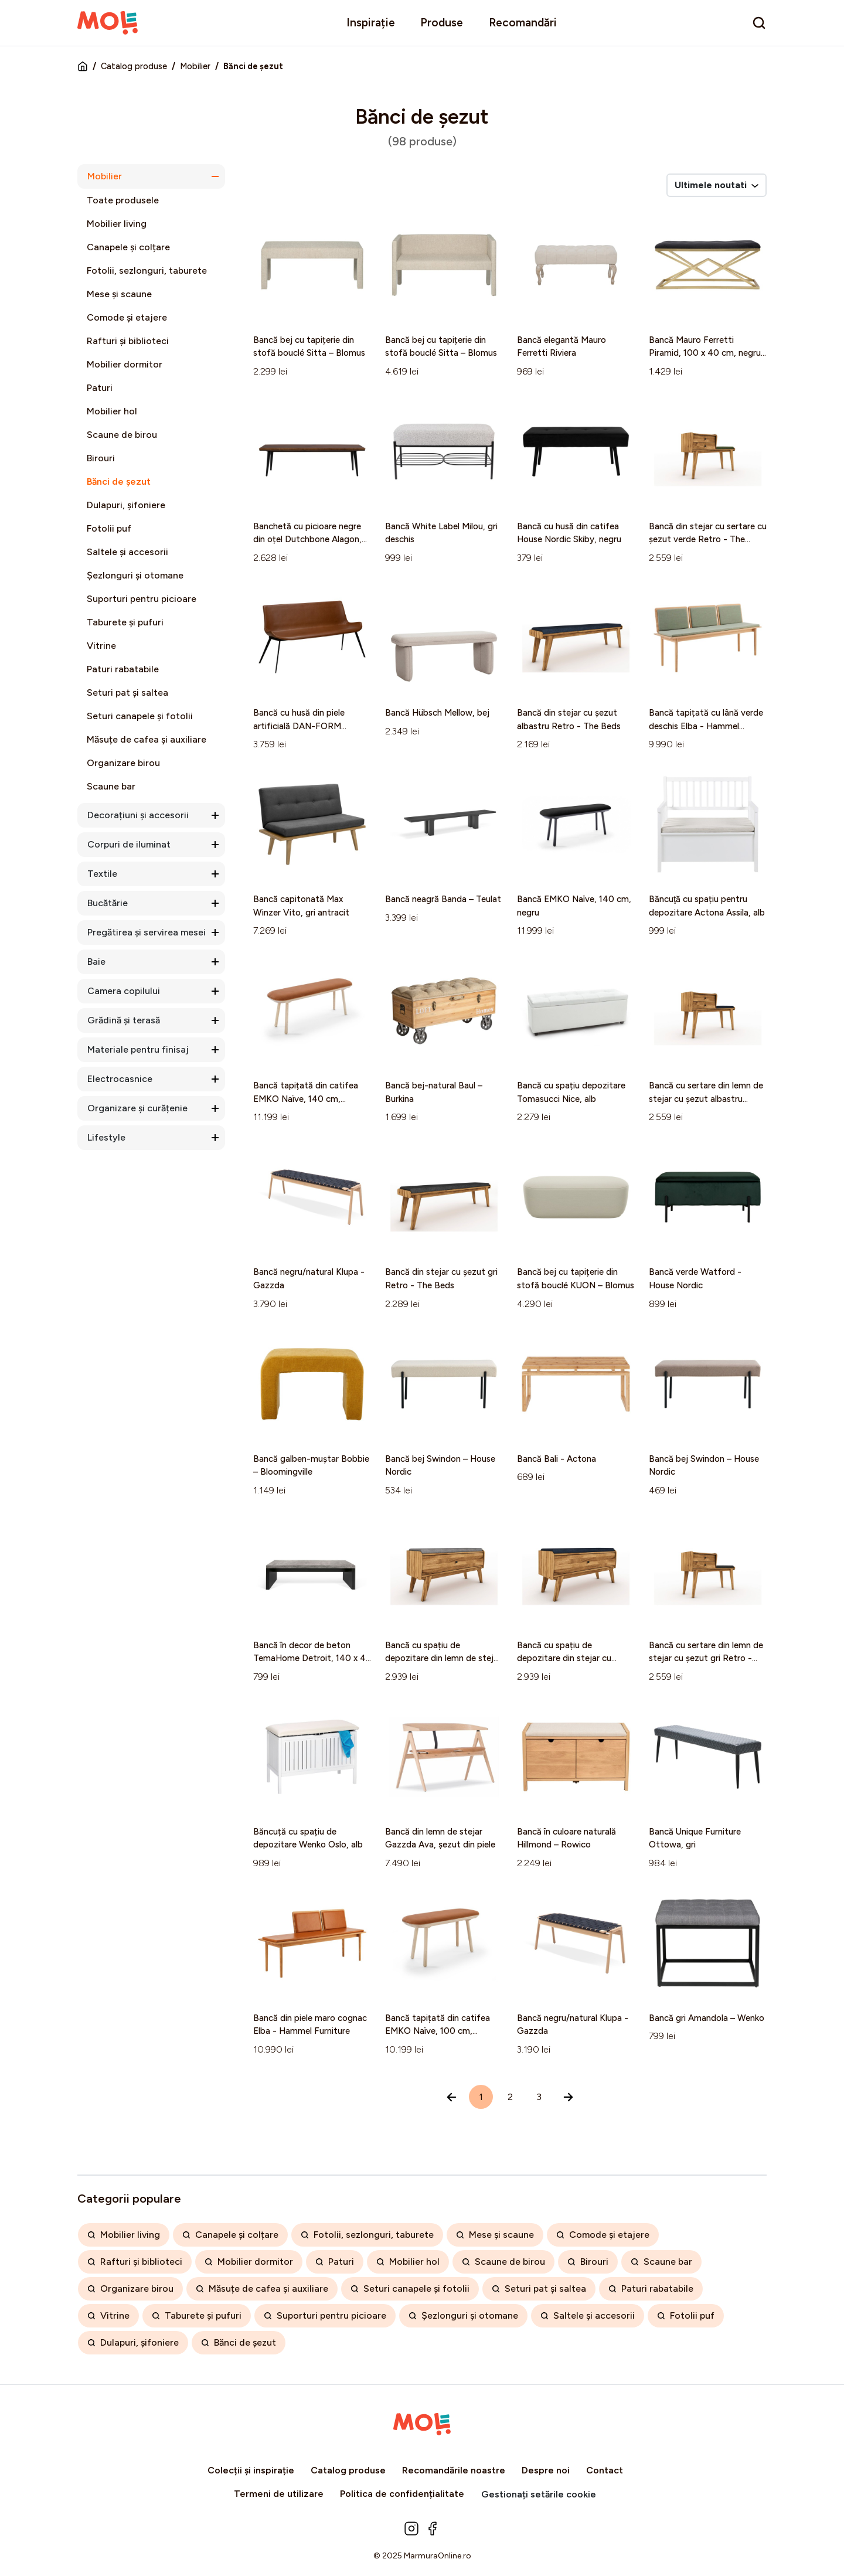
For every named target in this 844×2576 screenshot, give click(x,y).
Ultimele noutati (716, 184)
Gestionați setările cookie (538, 2494)
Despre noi (546, 2470)
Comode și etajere (127, 317)
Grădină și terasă (123, 1020)
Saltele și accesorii (127, 551)
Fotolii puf (109, 528)
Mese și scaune (119, 294)
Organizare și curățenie (137, 1108)
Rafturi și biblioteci (128, 340)
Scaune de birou (122, 434)
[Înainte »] (568, 2097)
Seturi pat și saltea (127, 692)
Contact (604, 2470)
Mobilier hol (112, 411)
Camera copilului (123, 990)
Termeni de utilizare (279, 2493)
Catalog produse (134, 66)
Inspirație (370, 22)
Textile (102, 873)
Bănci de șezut (119, 481)
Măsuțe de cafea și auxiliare (146, 739)
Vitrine (101, 645)
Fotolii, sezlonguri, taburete (147, 270)
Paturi (100, 387)
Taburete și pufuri (125, 622)
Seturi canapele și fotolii (140, 716)
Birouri (101, 458)
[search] (759, 22)
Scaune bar (111, 786)
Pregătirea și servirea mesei (146, 932)
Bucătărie (107, 902)
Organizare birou (123, 762)
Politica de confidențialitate (402, 2493)
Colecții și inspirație (250, 2470)
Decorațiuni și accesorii (138, 815)
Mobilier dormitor (124, 364)
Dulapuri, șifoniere (126, 505)
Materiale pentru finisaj (138, 1049)
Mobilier (195, 66)
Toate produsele (123, 200)
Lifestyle (106, 1137)
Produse (441, 22)
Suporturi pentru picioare (141, 598)
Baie (96, 961)
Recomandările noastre (453, 2470)
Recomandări (523, 22)
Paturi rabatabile (123, 669)
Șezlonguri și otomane (135, 575)
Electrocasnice (119, 1078)
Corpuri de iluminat (129, 844)
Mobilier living (117, 223)
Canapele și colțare (128, 247)
